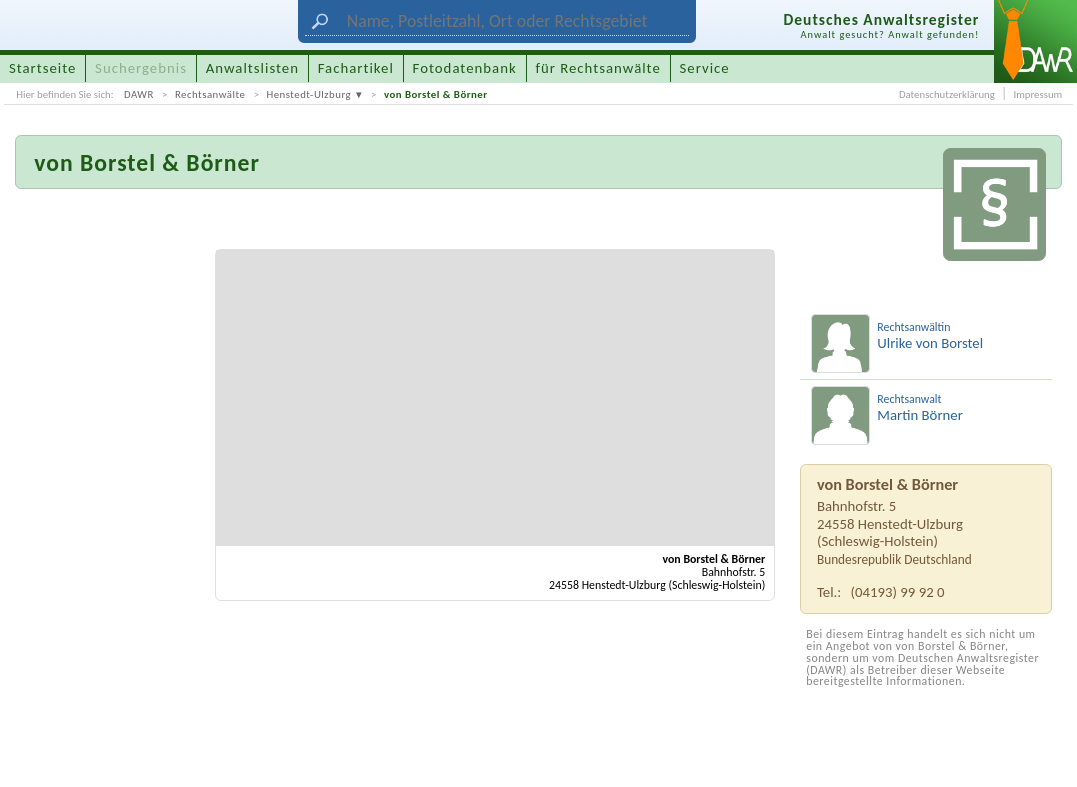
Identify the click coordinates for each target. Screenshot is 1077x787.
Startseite (42, 68)
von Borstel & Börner (436, 94)
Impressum (1037, 94)
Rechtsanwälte (210, 94)
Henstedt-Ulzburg (308, 94)
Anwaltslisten (252, 68)
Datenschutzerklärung (947, 94)
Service (705, 68)
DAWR (139, 94)
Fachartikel (356, 68)
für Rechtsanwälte (597, 68)
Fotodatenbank (465, 68)
